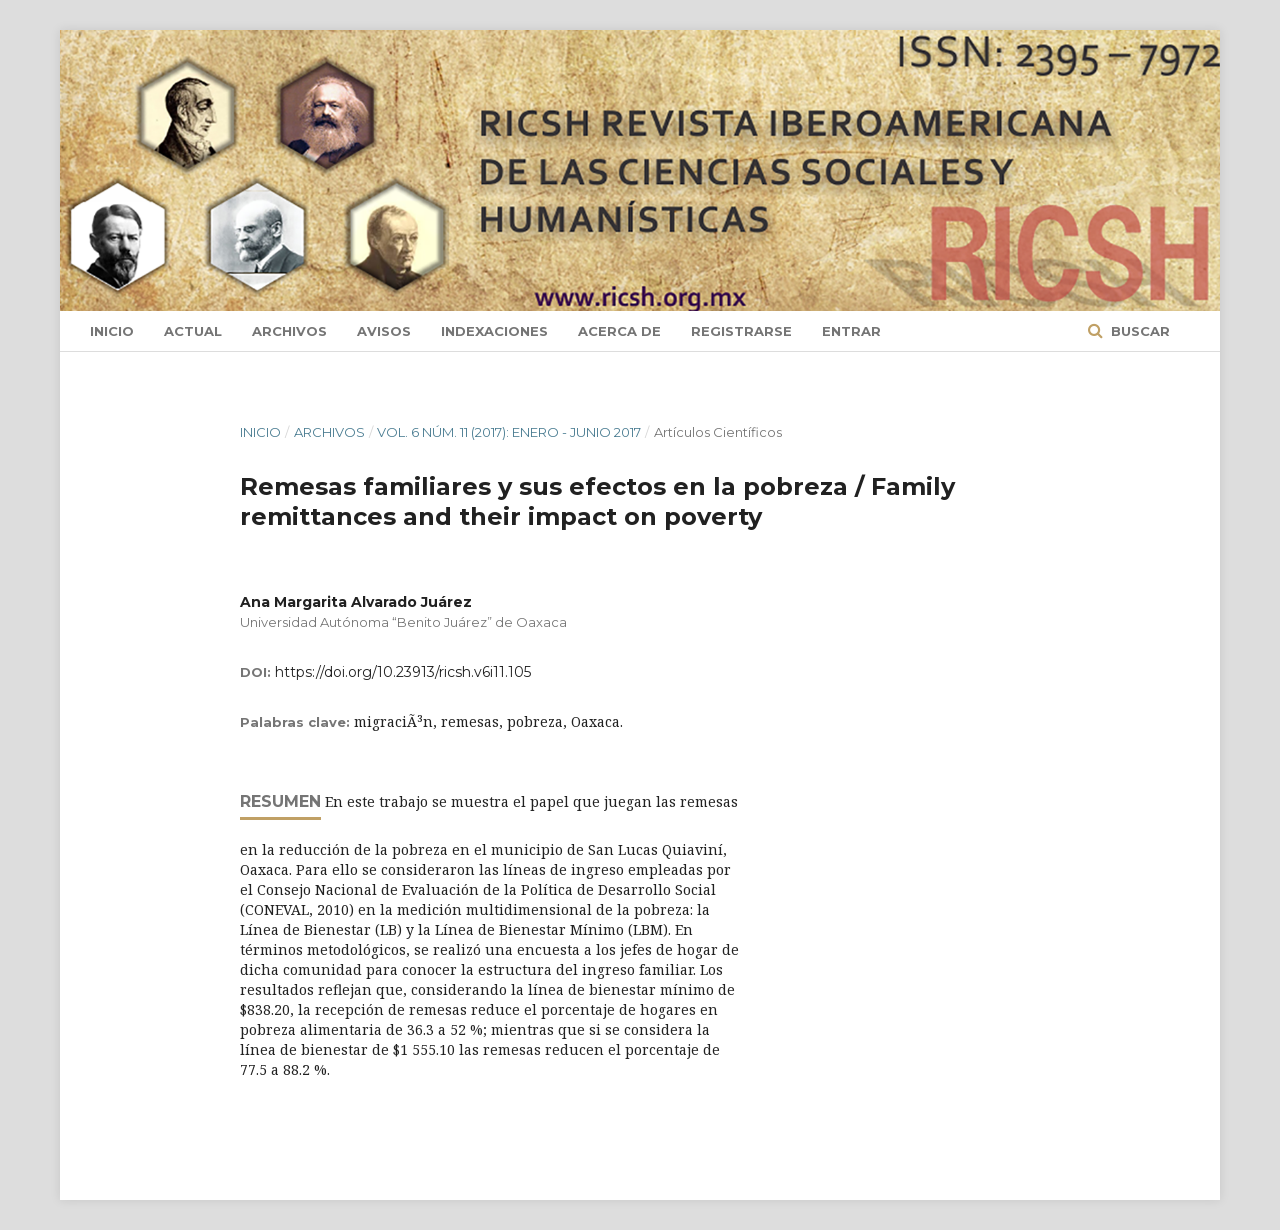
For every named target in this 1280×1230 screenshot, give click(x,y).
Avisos (384, 331)
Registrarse (741, 331)
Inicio (112, 331)
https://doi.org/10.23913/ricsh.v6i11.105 (403, 672)
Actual (193, 331)
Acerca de (619, 331)
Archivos (289, 331)
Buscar (1138, 331)
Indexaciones (494, 331)
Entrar (851, 331)
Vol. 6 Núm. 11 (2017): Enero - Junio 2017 (509, 432)
